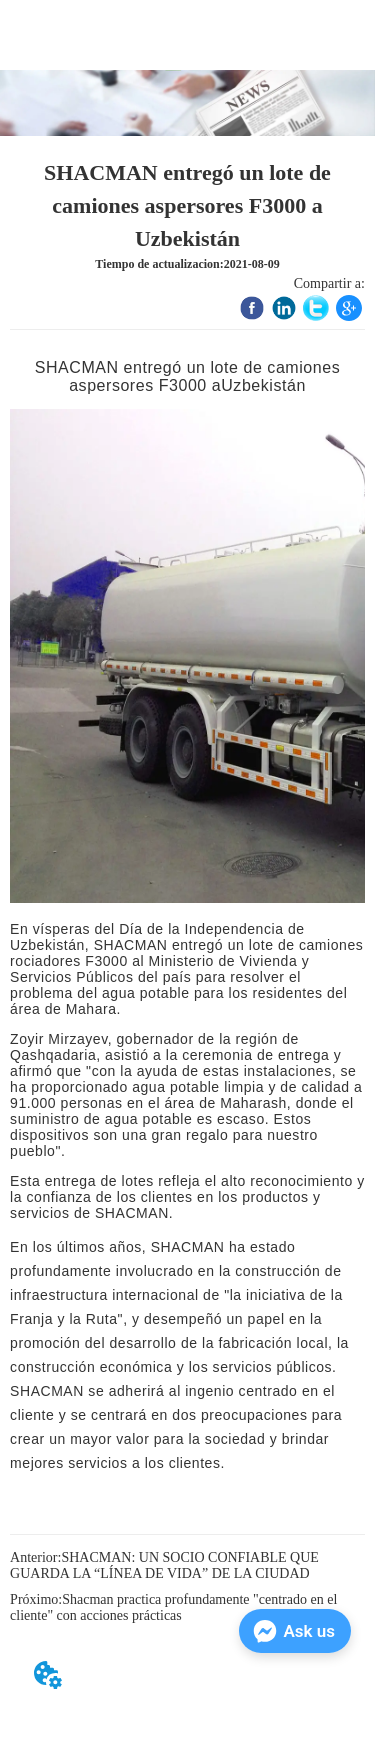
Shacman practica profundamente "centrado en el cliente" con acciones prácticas (173, 1607)
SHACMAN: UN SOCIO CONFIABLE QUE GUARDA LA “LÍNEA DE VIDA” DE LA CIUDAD (164, 1565)
